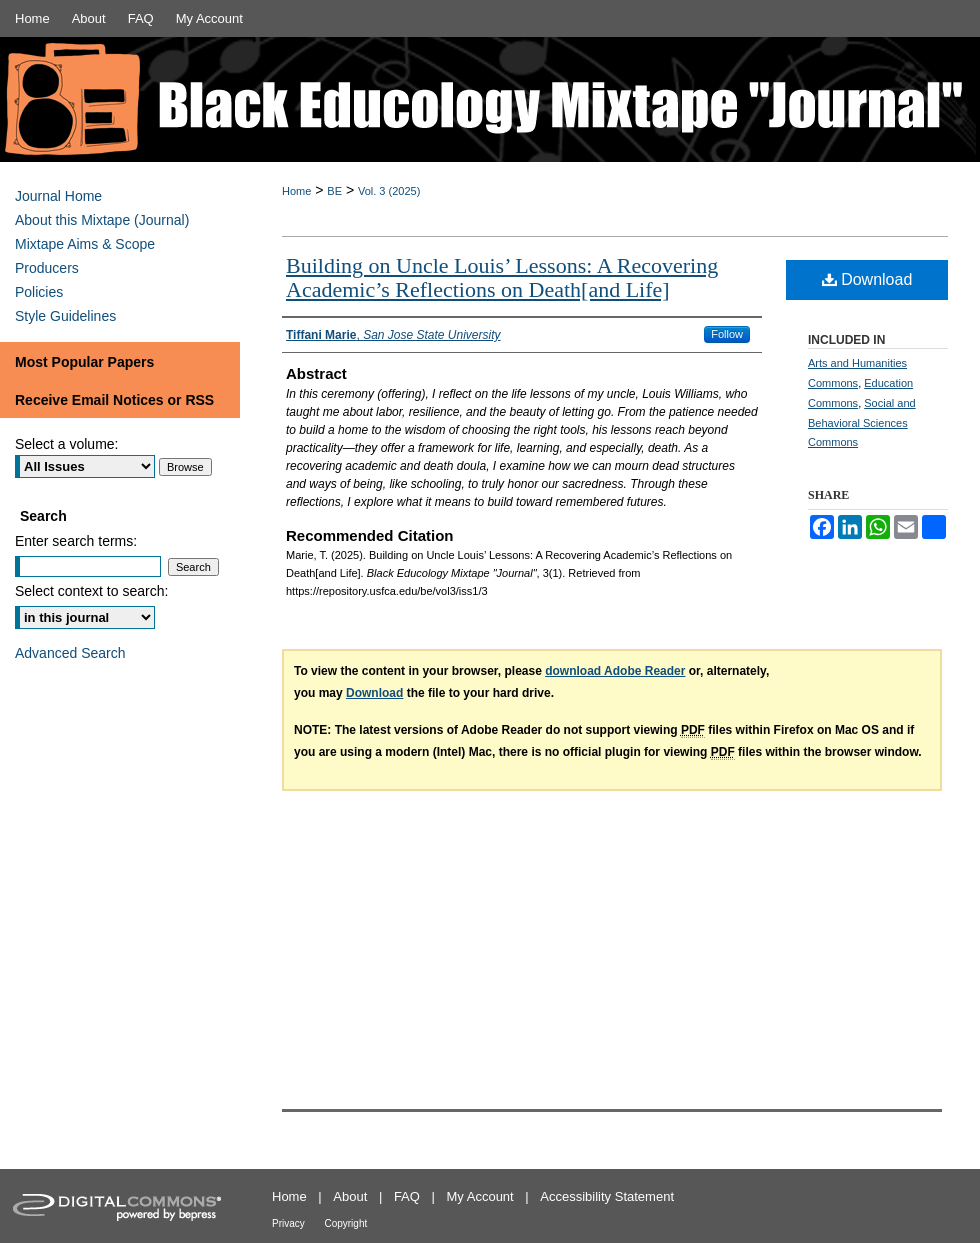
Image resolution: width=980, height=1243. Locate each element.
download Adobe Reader (615, 671)
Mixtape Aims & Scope (85, 244)
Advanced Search (70, 653)
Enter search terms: (76, 541)
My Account (480, 1196)
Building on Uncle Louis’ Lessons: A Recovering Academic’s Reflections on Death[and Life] (502, 277)
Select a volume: (67, 444)
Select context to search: (91, 591)
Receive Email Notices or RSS (114, 400)
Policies (39, 292)
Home (296, 191)
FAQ (407, 1196)
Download (867, 279)
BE (334, 191)
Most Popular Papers (84, 362)
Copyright (345, 1223)
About (350, 1196)
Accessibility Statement (607, 1196)
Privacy (288, 1223)
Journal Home (58, 196)
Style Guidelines (65, 316)
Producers (47, 268)
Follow (727, 334)
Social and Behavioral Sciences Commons (862, 423)
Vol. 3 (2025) (389, 191)
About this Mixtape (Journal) (102, 220)
